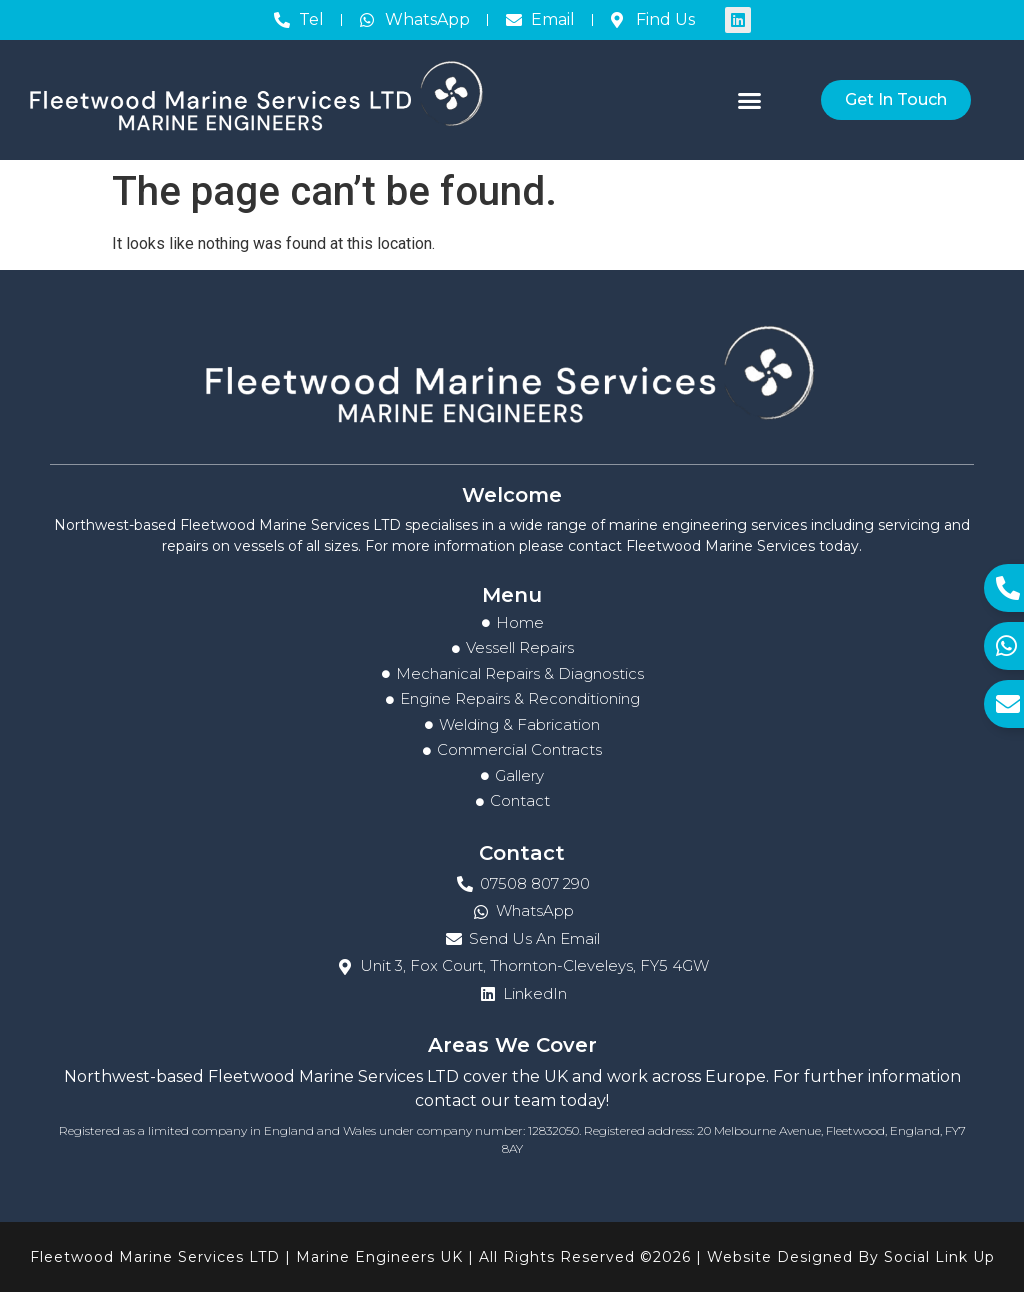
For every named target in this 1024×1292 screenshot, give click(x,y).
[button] (750, 100)
